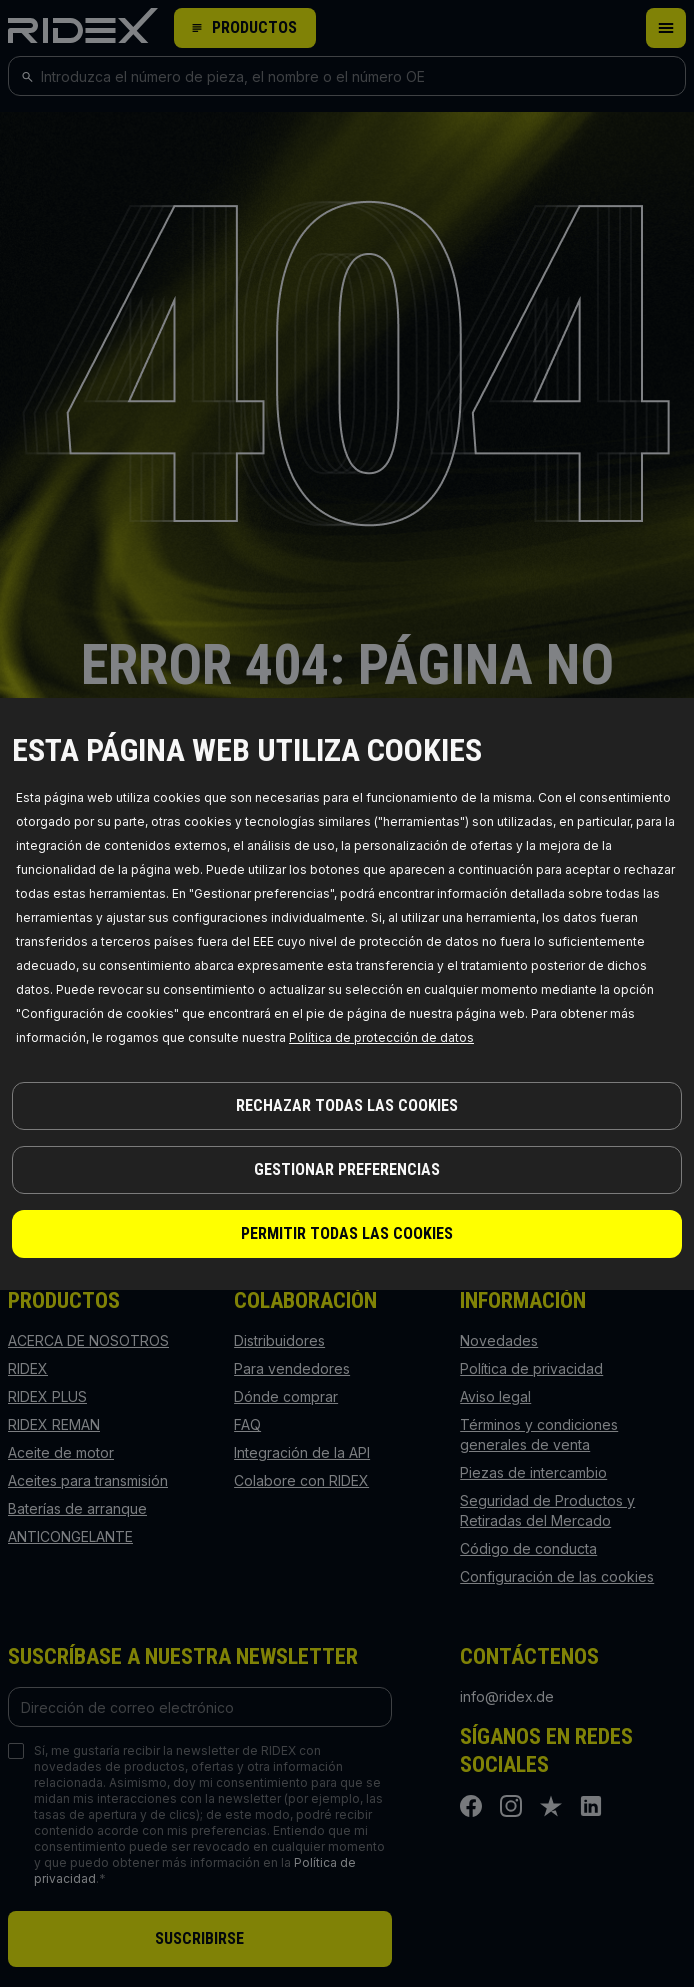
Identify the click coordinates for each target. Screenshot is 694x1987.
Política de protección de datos (381, 1037)
